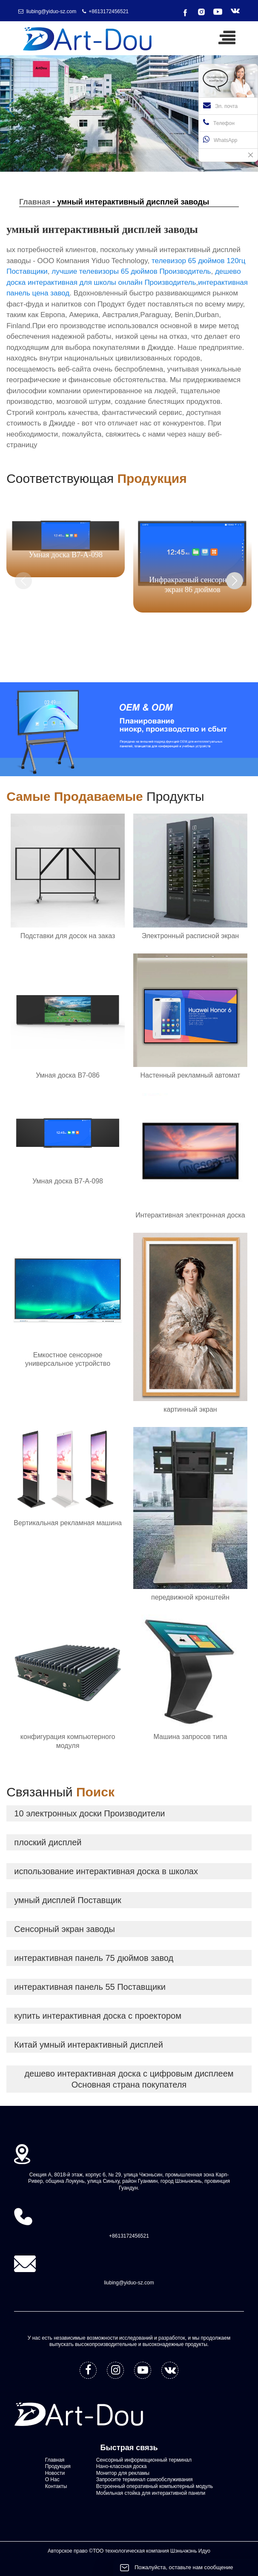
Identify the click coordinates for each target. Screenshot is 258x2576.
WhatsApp (220, 139)
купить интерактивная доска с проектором (97, 2015)
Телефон (219, 122)
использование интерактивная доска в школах (106, 1871)
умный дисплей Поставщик (67, 1900)
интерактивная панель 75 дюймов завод (93, 1958)
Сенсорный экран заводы (64, 1929)
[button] (234, 580)
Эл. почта (220, 105)
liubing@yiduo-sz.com (51, 11)
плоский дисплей (47, 1842)
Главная (34, 202)
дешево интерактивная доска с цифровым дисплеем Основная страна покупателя (128, 2079)
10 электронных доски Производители (89, 1813)
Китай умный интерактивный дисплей (88, 2044)
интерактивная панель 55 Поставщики (90, 1987)
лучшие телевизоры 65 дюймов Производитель (131, 271)
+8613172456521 (109, 11)
